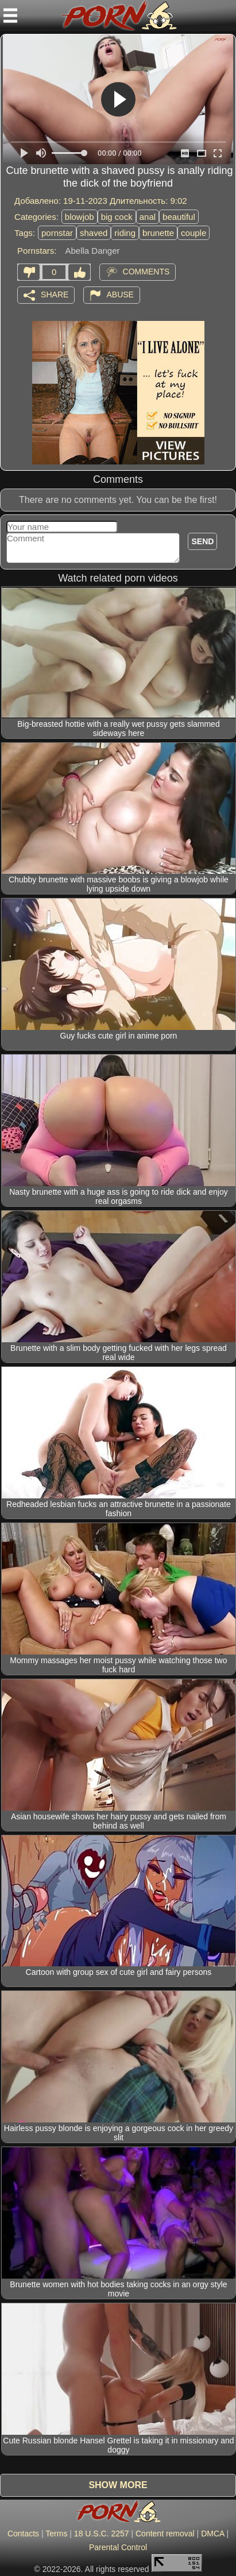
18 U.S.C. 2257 (101, 2533)
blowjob (79, 217)
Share (54, 294)
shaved (93, 233)
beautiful (179, 217)
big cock (117, 217)
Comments (146, 271)
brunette (158, 233)
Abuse (120, 294)
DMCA (212, 2533)
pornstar (57, 233)
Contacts (23, 2533)
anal (148, 217)
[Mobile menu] (10, 15)
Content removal (165, 2533)
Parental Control (118, 2547)
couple (193, 233)
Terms (56, 2533)
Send (202, 541)
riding (125, 233)
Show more (117, 2485)
